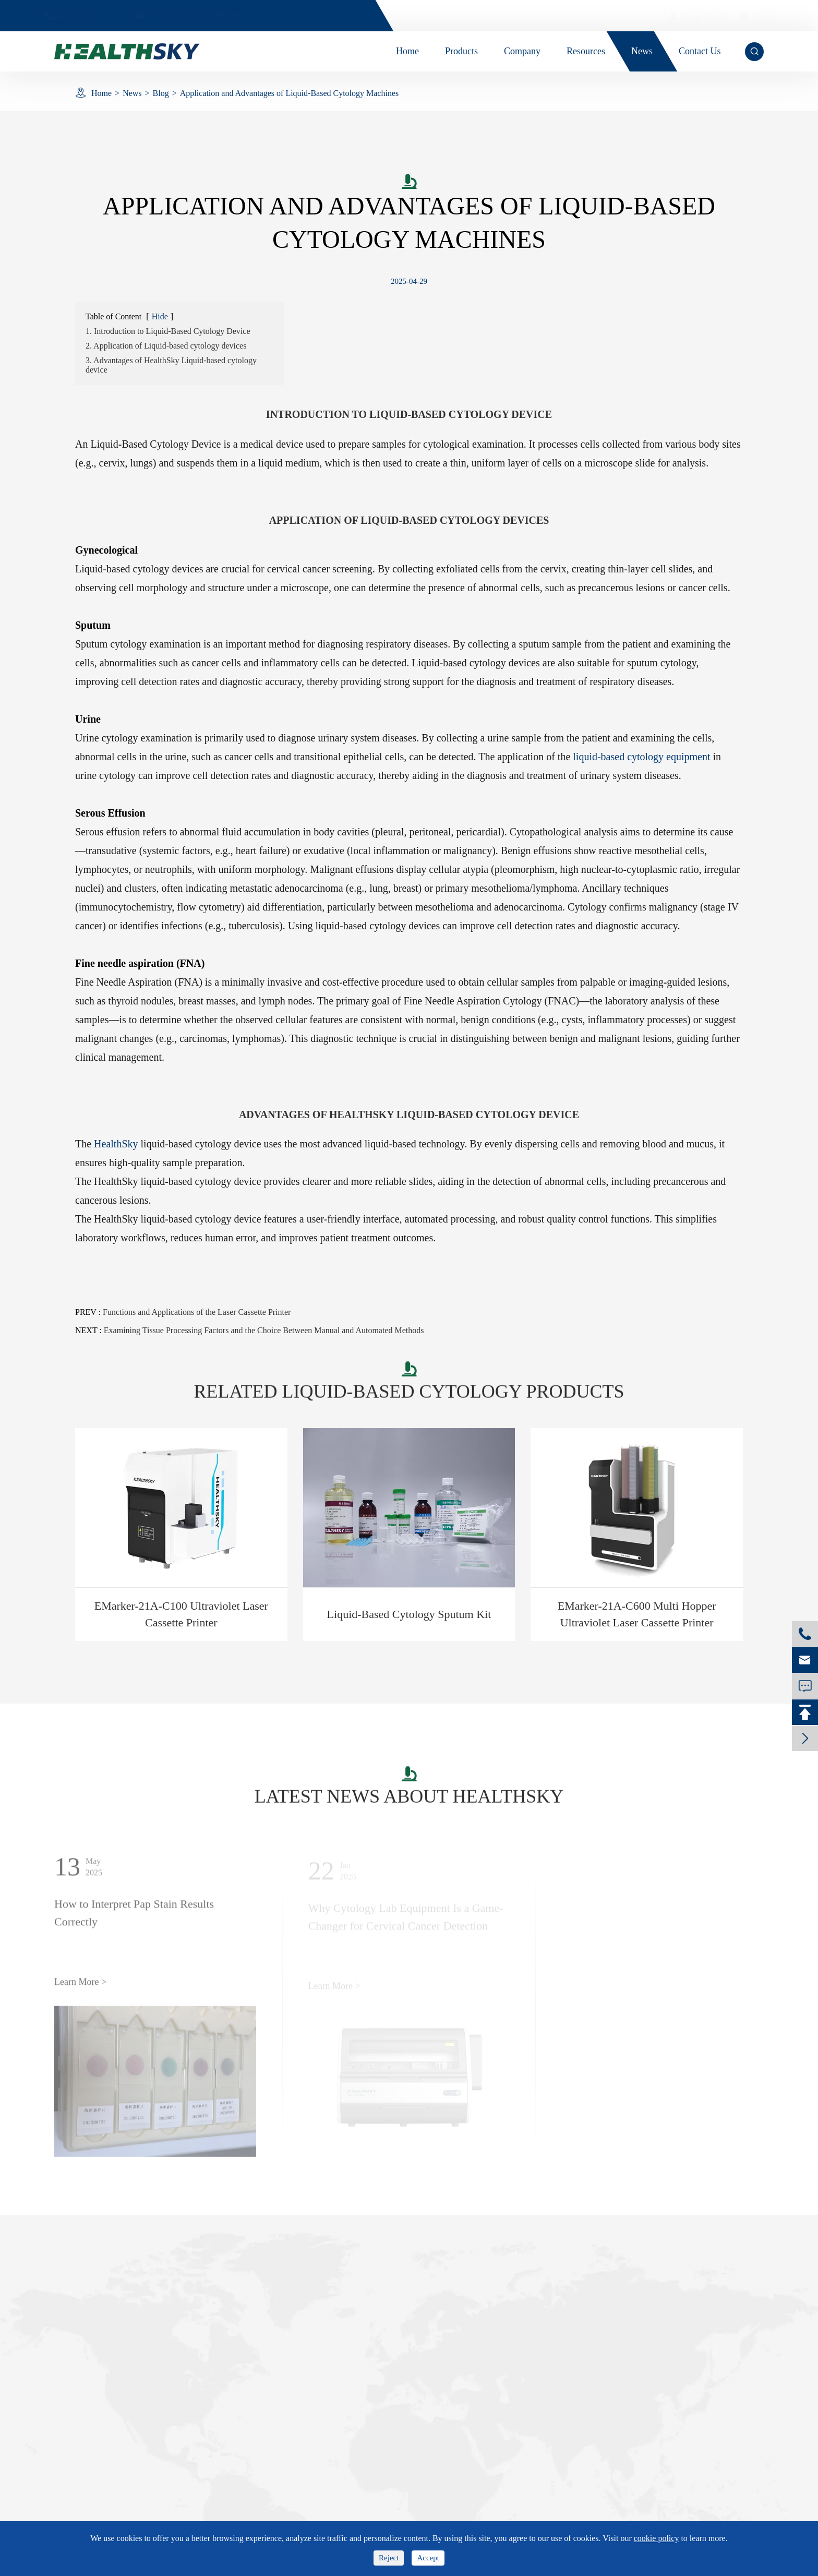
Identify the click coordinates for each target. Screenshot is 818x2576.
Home (101, 93)
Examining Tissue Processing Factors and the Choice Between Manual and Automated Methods (264, 1330)
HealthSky (116, 1143)
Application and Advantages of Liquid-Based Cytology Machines (289, 93)
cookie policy (656, 2538)
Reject (389, 2558)
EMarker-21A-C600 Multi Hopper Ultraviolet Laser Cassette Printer (637, 1614)
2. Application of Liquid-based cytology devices (166, 345)
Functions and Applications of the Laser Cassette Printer (197, 1312)
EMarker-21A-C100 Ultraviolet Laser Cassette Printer (181, 1614)
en (747, 15)
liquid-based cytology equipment (641, 756)
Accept (428, 2558)
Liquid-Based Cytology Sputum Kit (409, 1614)
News (132, 93)
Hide (160, 316)
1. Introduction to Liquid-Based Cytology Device (168, 331)
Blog (161, 93)
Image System (688, 15)
